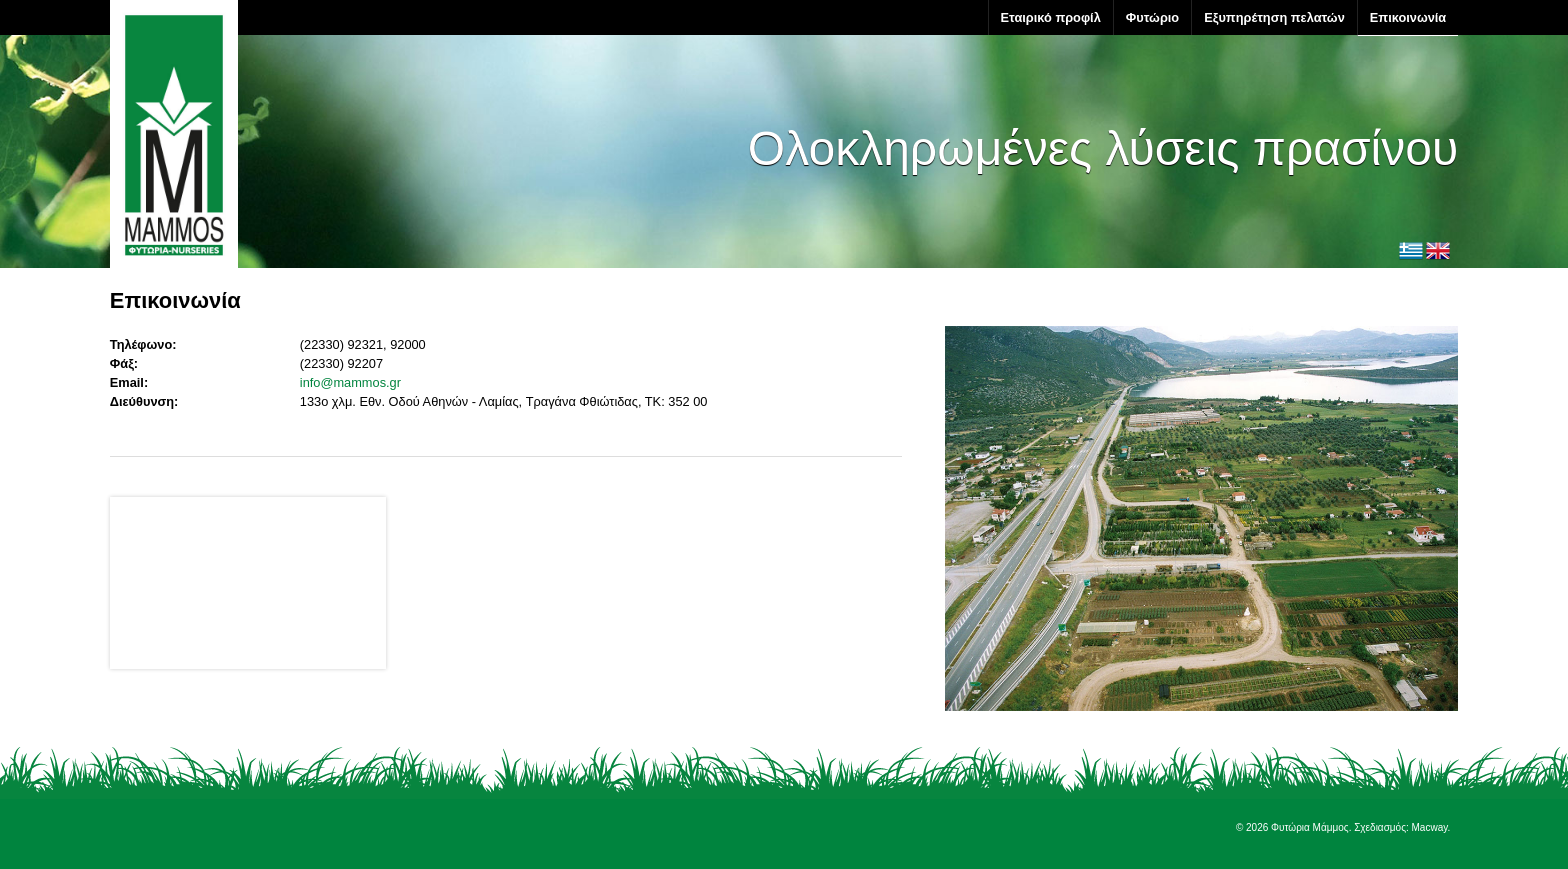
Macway (1430, 827)
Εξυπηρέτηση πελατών (1274, 17)
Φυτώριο (1152, 17)
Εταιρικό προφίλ (1051, 17)
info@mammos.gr (350, 382)
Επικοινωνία (1408, 17)
